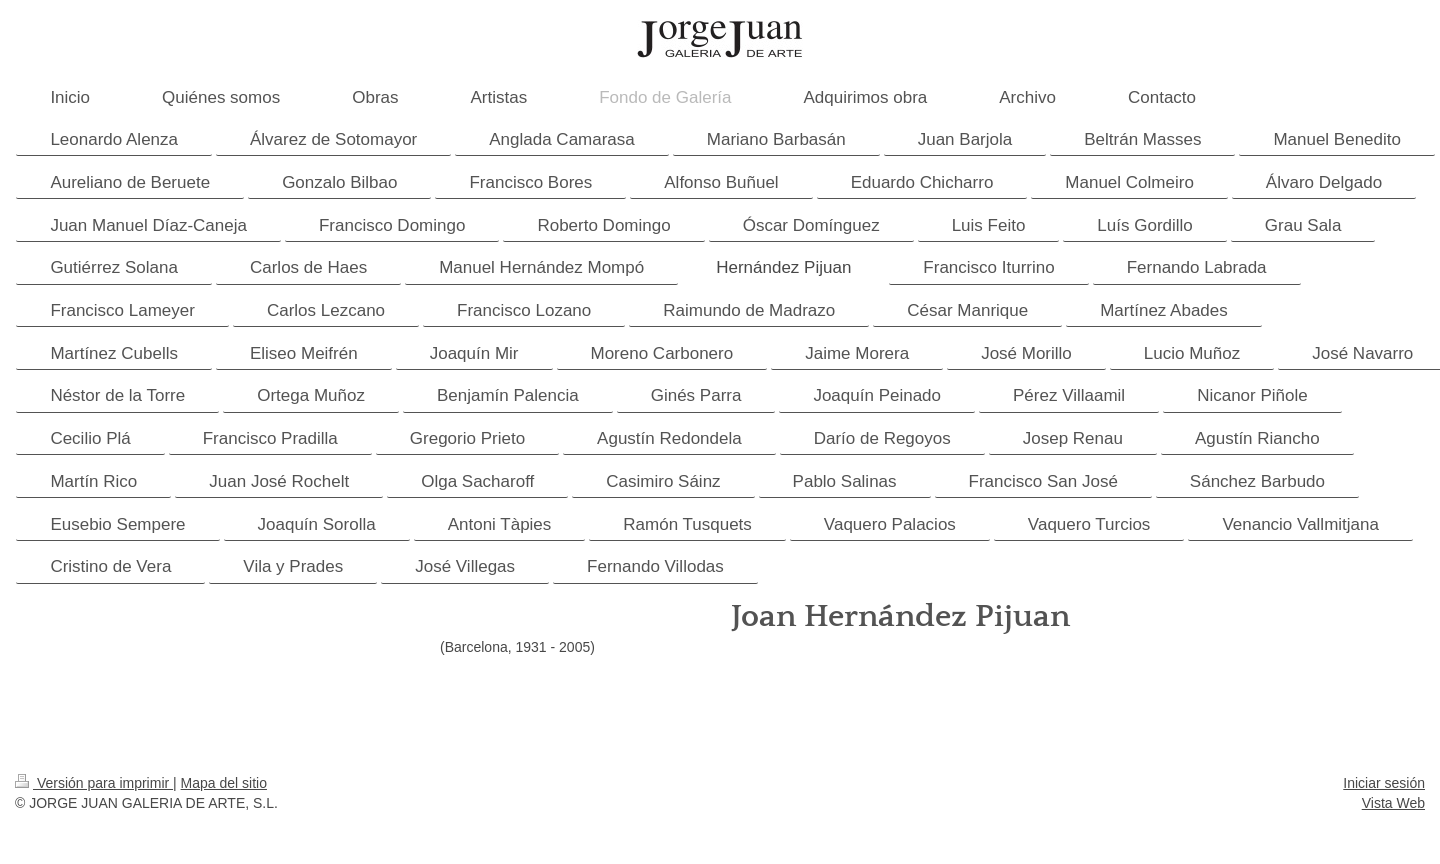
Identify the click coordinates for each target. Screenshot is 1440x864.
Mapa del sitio (224, 783)
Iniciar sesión (1384, 783)
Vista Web (1393, 803)
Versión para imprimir (94, 783)
